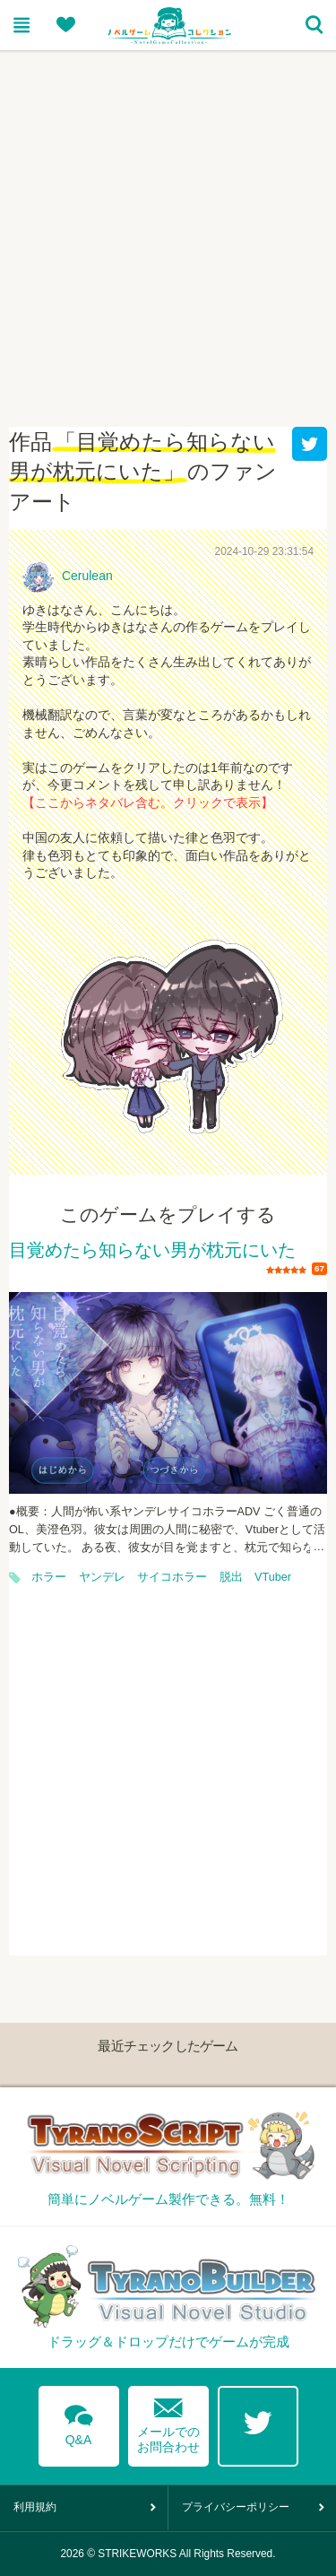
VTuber (272, 1577)
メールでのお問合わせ (168, 2421)
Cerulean (87, 575)
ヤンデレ (102, 1577)
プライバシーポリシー (235, 2507)
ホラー (48, 1577)
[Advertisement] (168, 227)
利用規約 (34, 2507)
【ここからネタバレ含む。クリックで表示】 (147, 802)
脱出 (231, 1577)
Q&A (79, 2422)
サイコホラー (172, 1577)
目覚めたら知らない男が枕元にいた (152, 1251)
